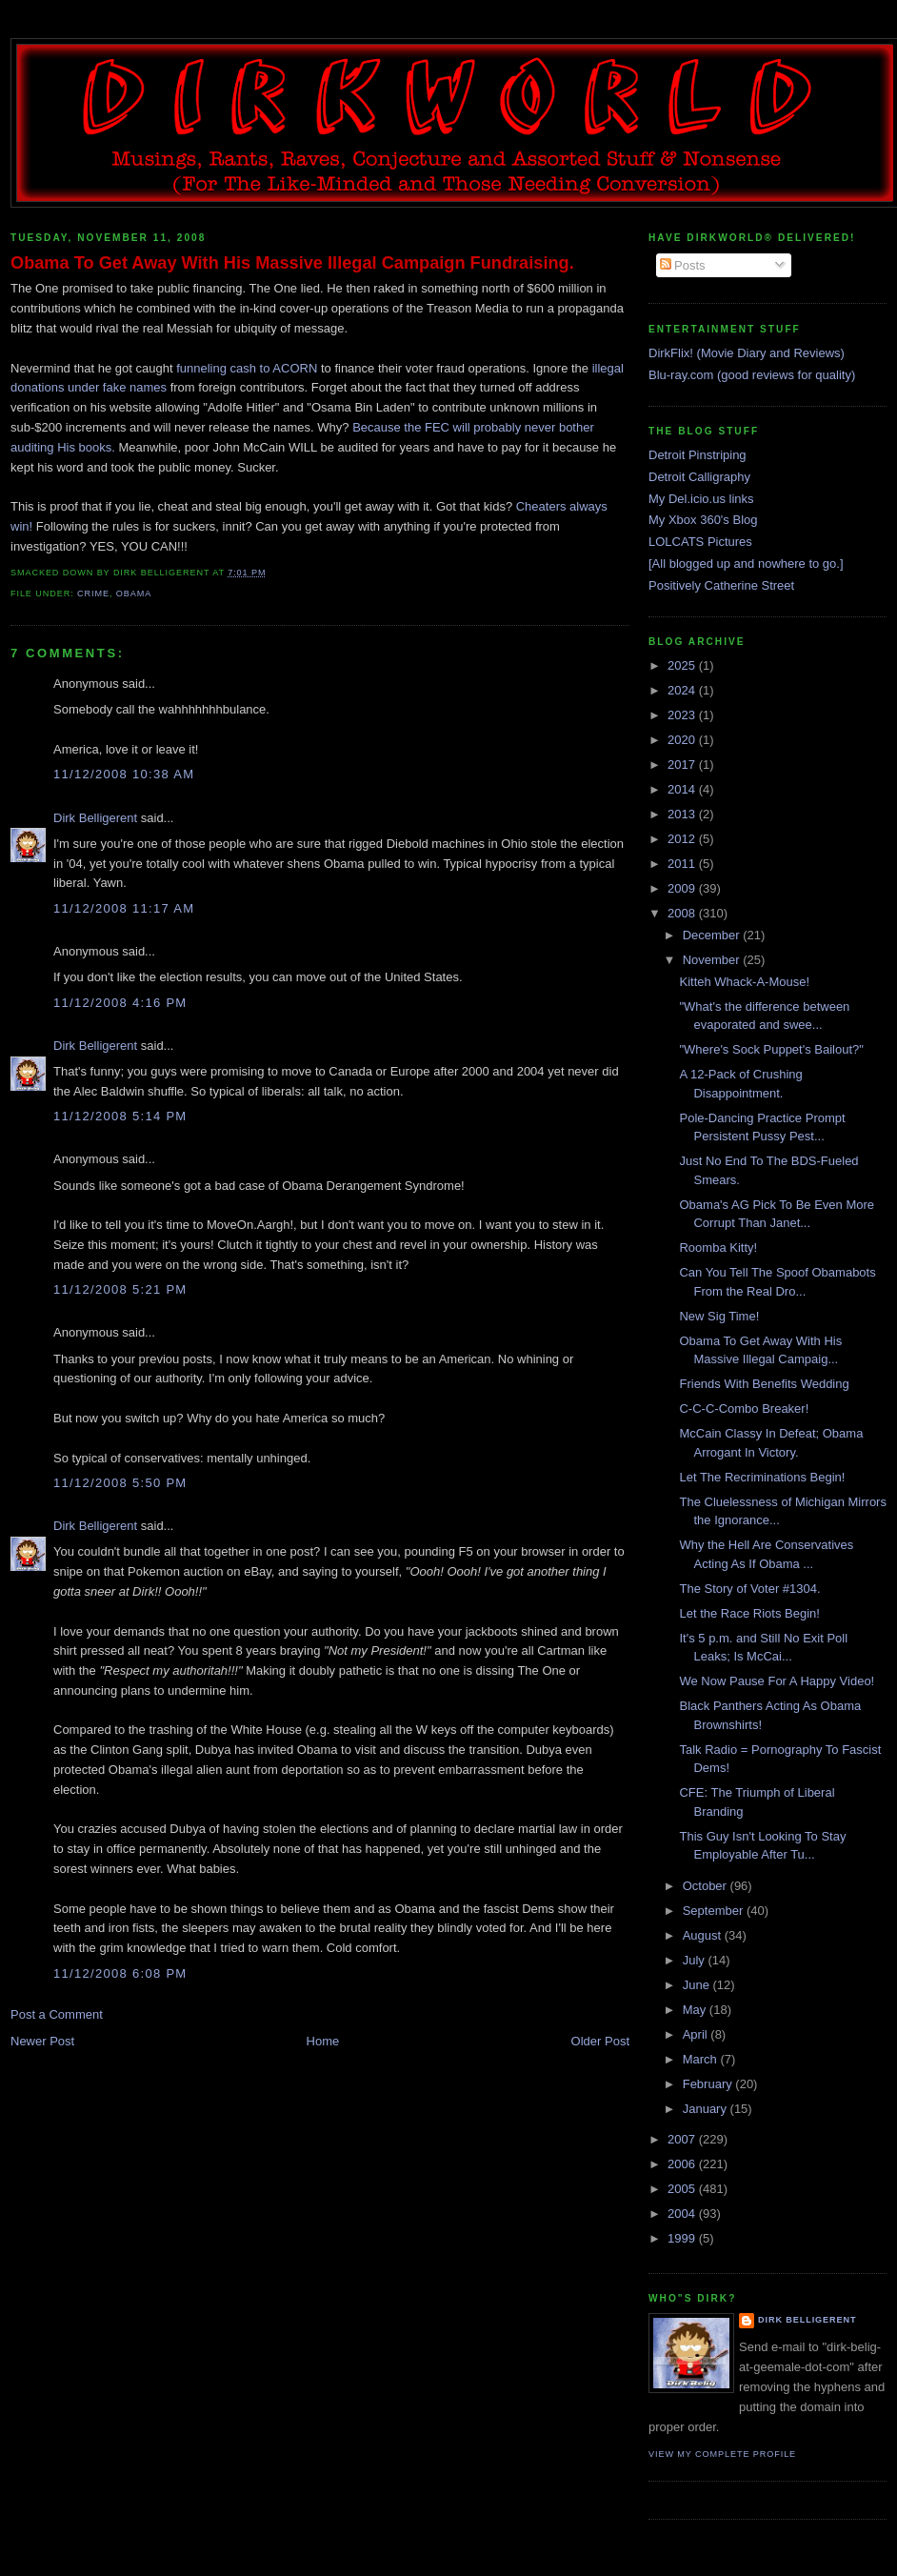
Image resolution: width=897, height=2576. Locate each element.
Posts (683, 265)
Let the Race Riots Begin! (749, 1613)
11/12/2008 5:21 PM (120, 1289)
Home (323, 2041)
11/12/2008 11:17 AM (123, 908)
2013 (683, 814)
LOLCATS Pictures (700, 541)
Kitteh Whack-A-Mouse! (744, 982)
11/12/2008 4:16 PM (120, 1003)
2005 (683, 2189)
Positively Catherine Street (721, 585)
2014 (683, 789)
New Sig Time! (719, 1316)
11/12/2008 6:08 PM (120, 1973)
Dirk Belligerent (95, 818)
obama (133, 593)
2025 (683, 665)
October (706, 1886)
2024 (683, 690)
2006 (683, 2164)
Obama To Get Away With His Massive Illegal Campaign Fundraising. (292, 262)
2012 (683, 839)
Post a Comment (56, 2014)
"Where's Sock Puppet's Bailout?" (771, 1049)
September (715, 1910)
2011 (683, 863)
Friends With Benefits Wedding (763, 1384)
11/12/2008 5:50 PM (120, 1483)
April (697, 2034)
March (702, 2059)
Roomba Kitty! (718, 1247)
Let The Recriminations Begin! (762, 1477)
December (713, 935)
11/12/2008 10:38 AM (123, 774)
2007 (683, 2139)
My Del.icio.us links (701, 499)
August (704, 1935)
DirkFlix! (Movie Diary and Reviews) (746, 353)
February (709, 2084)
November (713, 960)
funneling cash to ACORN (246, 368)
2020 (683, 740)
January (706, 2109)
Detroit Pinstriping (697, 455)
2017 (683, 764)
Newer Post (42, 2041)
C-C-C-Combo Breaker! (743, 1408)
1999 (683, 2238)
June (698, 1985)
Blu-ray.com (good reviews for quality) (751, 375)
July (695, 1960)
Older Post (600, 2041)
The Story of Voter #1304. (749, 1588)
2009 (683, 888)
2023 (683, 715)
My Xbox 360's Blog (703, 520)
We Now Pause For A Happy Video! (776, 1681)
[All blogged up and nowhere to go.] (746, 563)
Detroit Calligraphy (699, 477)
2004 (683, 2213)
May (696, 2009)
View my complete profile (722, 2454)
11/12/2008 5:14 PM (120, 1116)
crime (93, 593)
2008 (683, 913)
